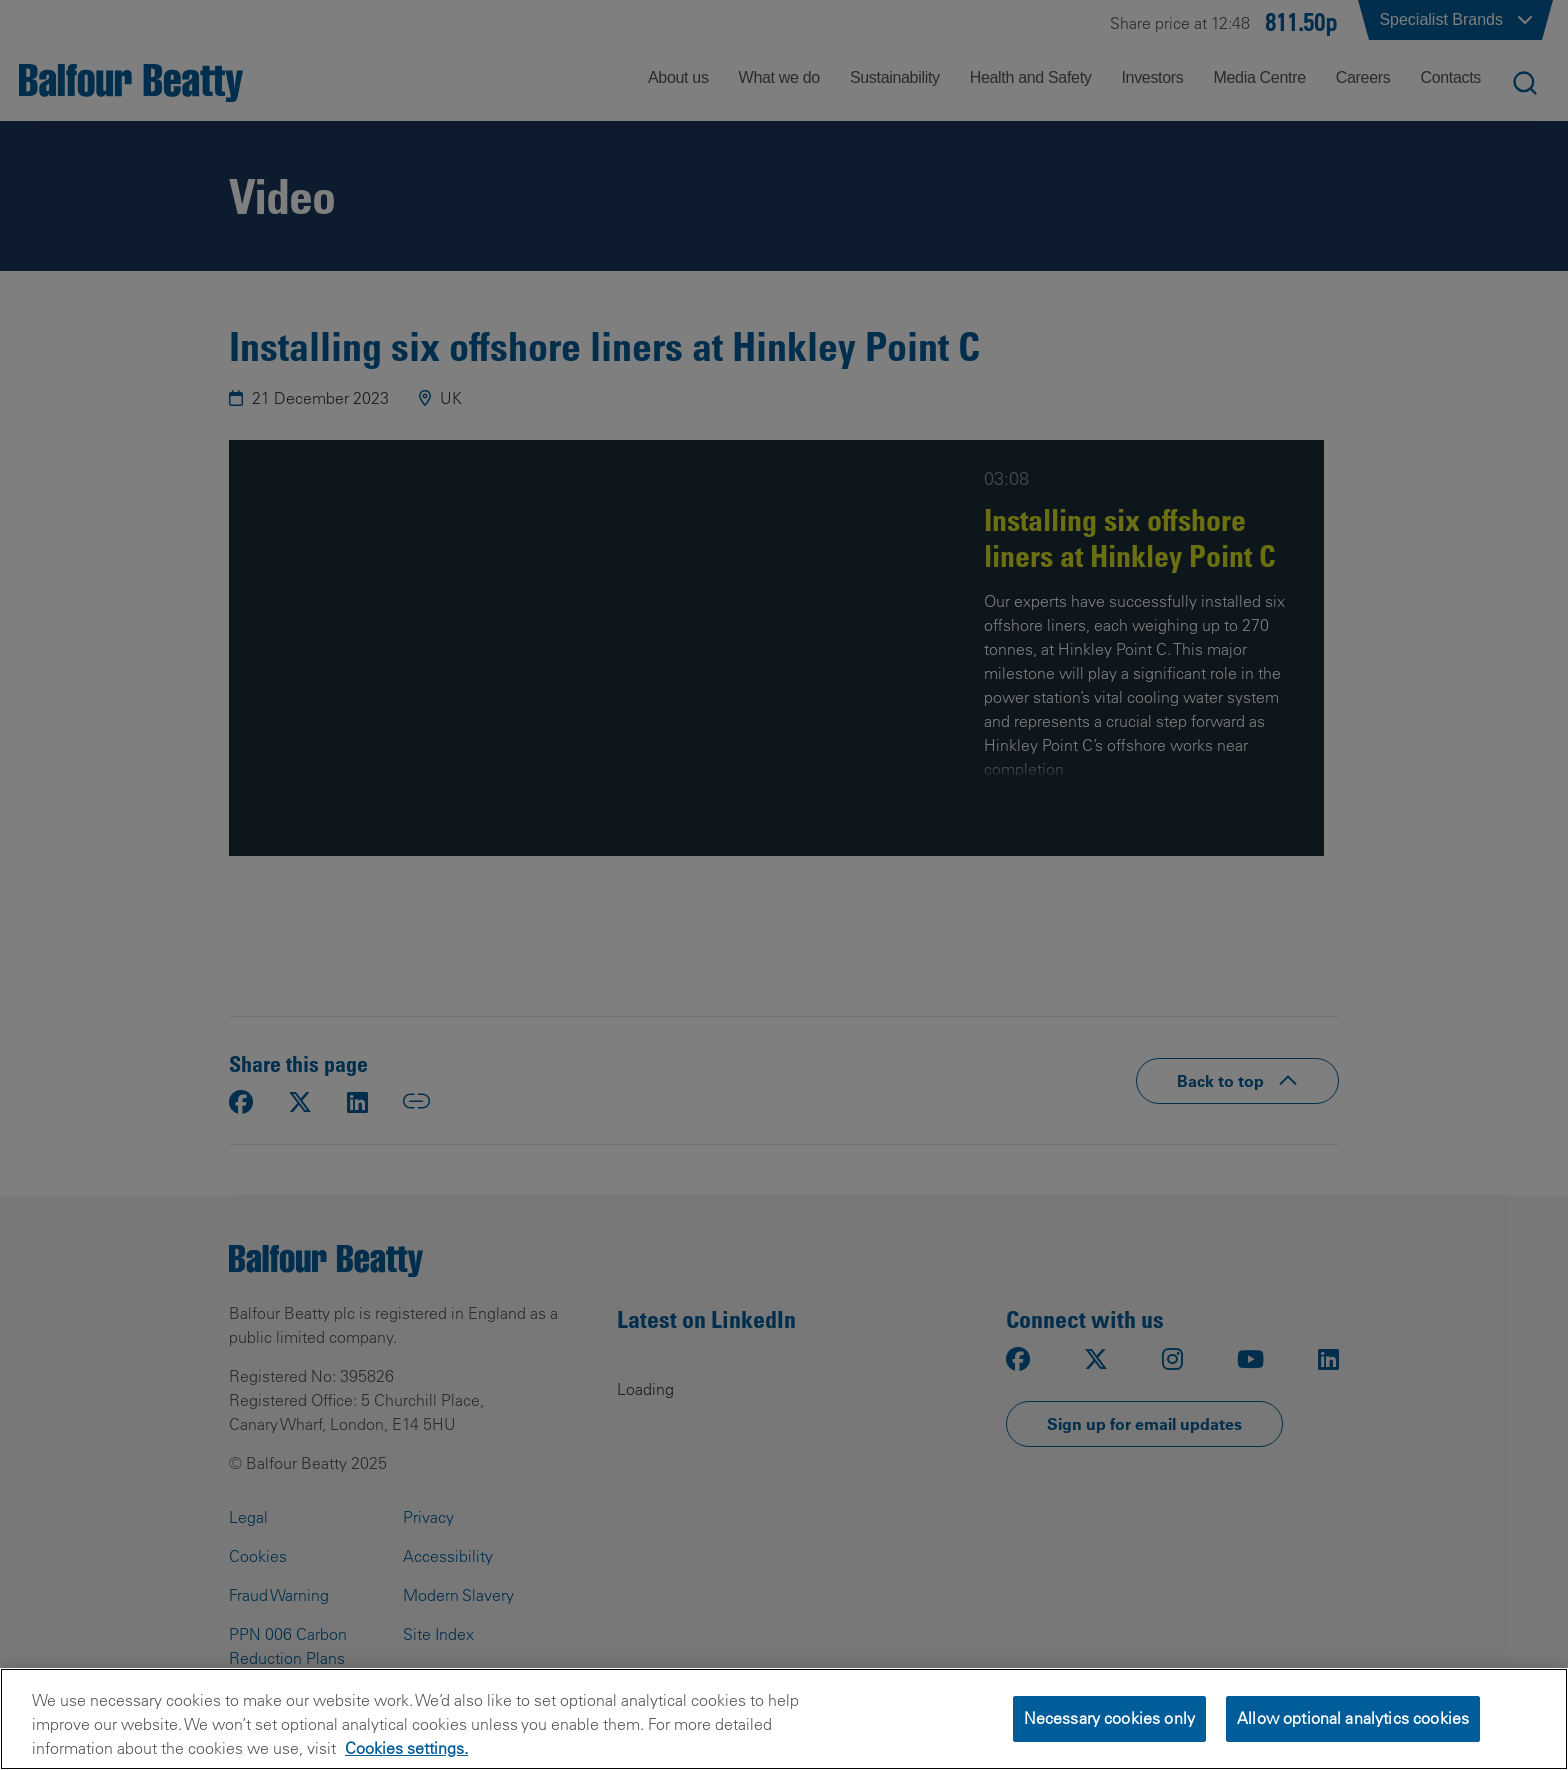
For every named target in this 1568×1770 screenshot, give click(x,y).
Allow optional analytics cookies (1353, 1718)
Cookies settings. (406, 1748)
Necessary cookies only (1110, 1718)
